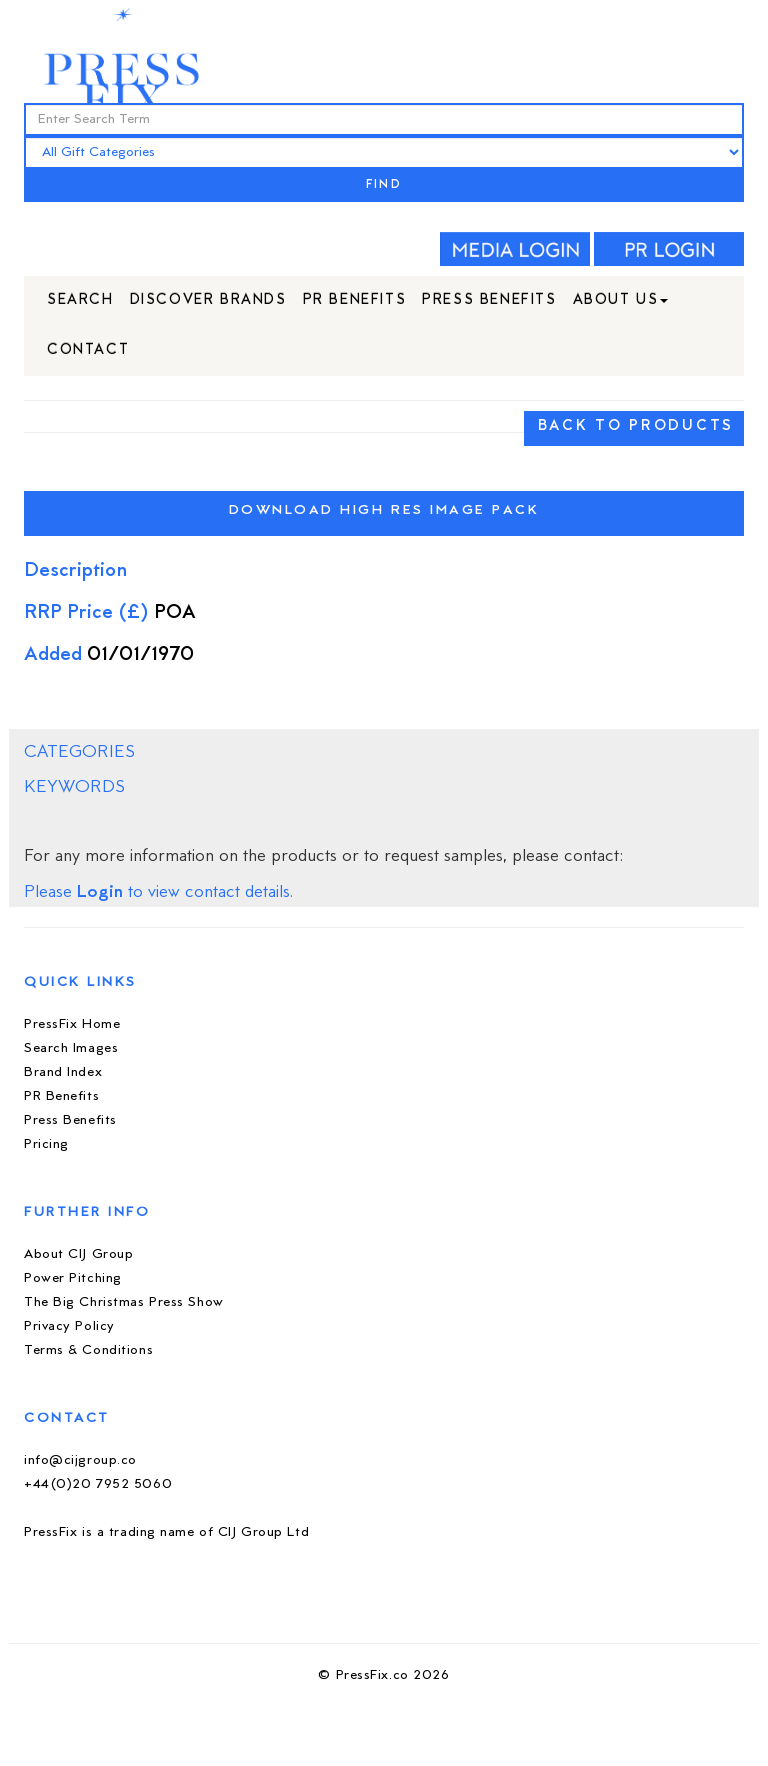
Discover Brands (208, 300)
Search (80, 300)
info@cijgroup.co (80, 1460)
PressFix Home (72, 1024)
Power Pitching (73, 1278)
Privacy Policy (69, 1326)
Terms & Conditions (88, 1350)
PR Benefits (355, 300)
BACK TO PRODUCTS (636, 426)
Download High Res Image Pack (384, 510)
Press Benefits (489, 300)
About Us (621, 300)
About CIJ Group (78, 1254)
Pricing (46, 1144)
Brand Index (63, 1072)
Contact (88, 350)
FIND (384, 185)
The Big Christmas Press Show (124, 1302)
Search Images (71, 1048)
